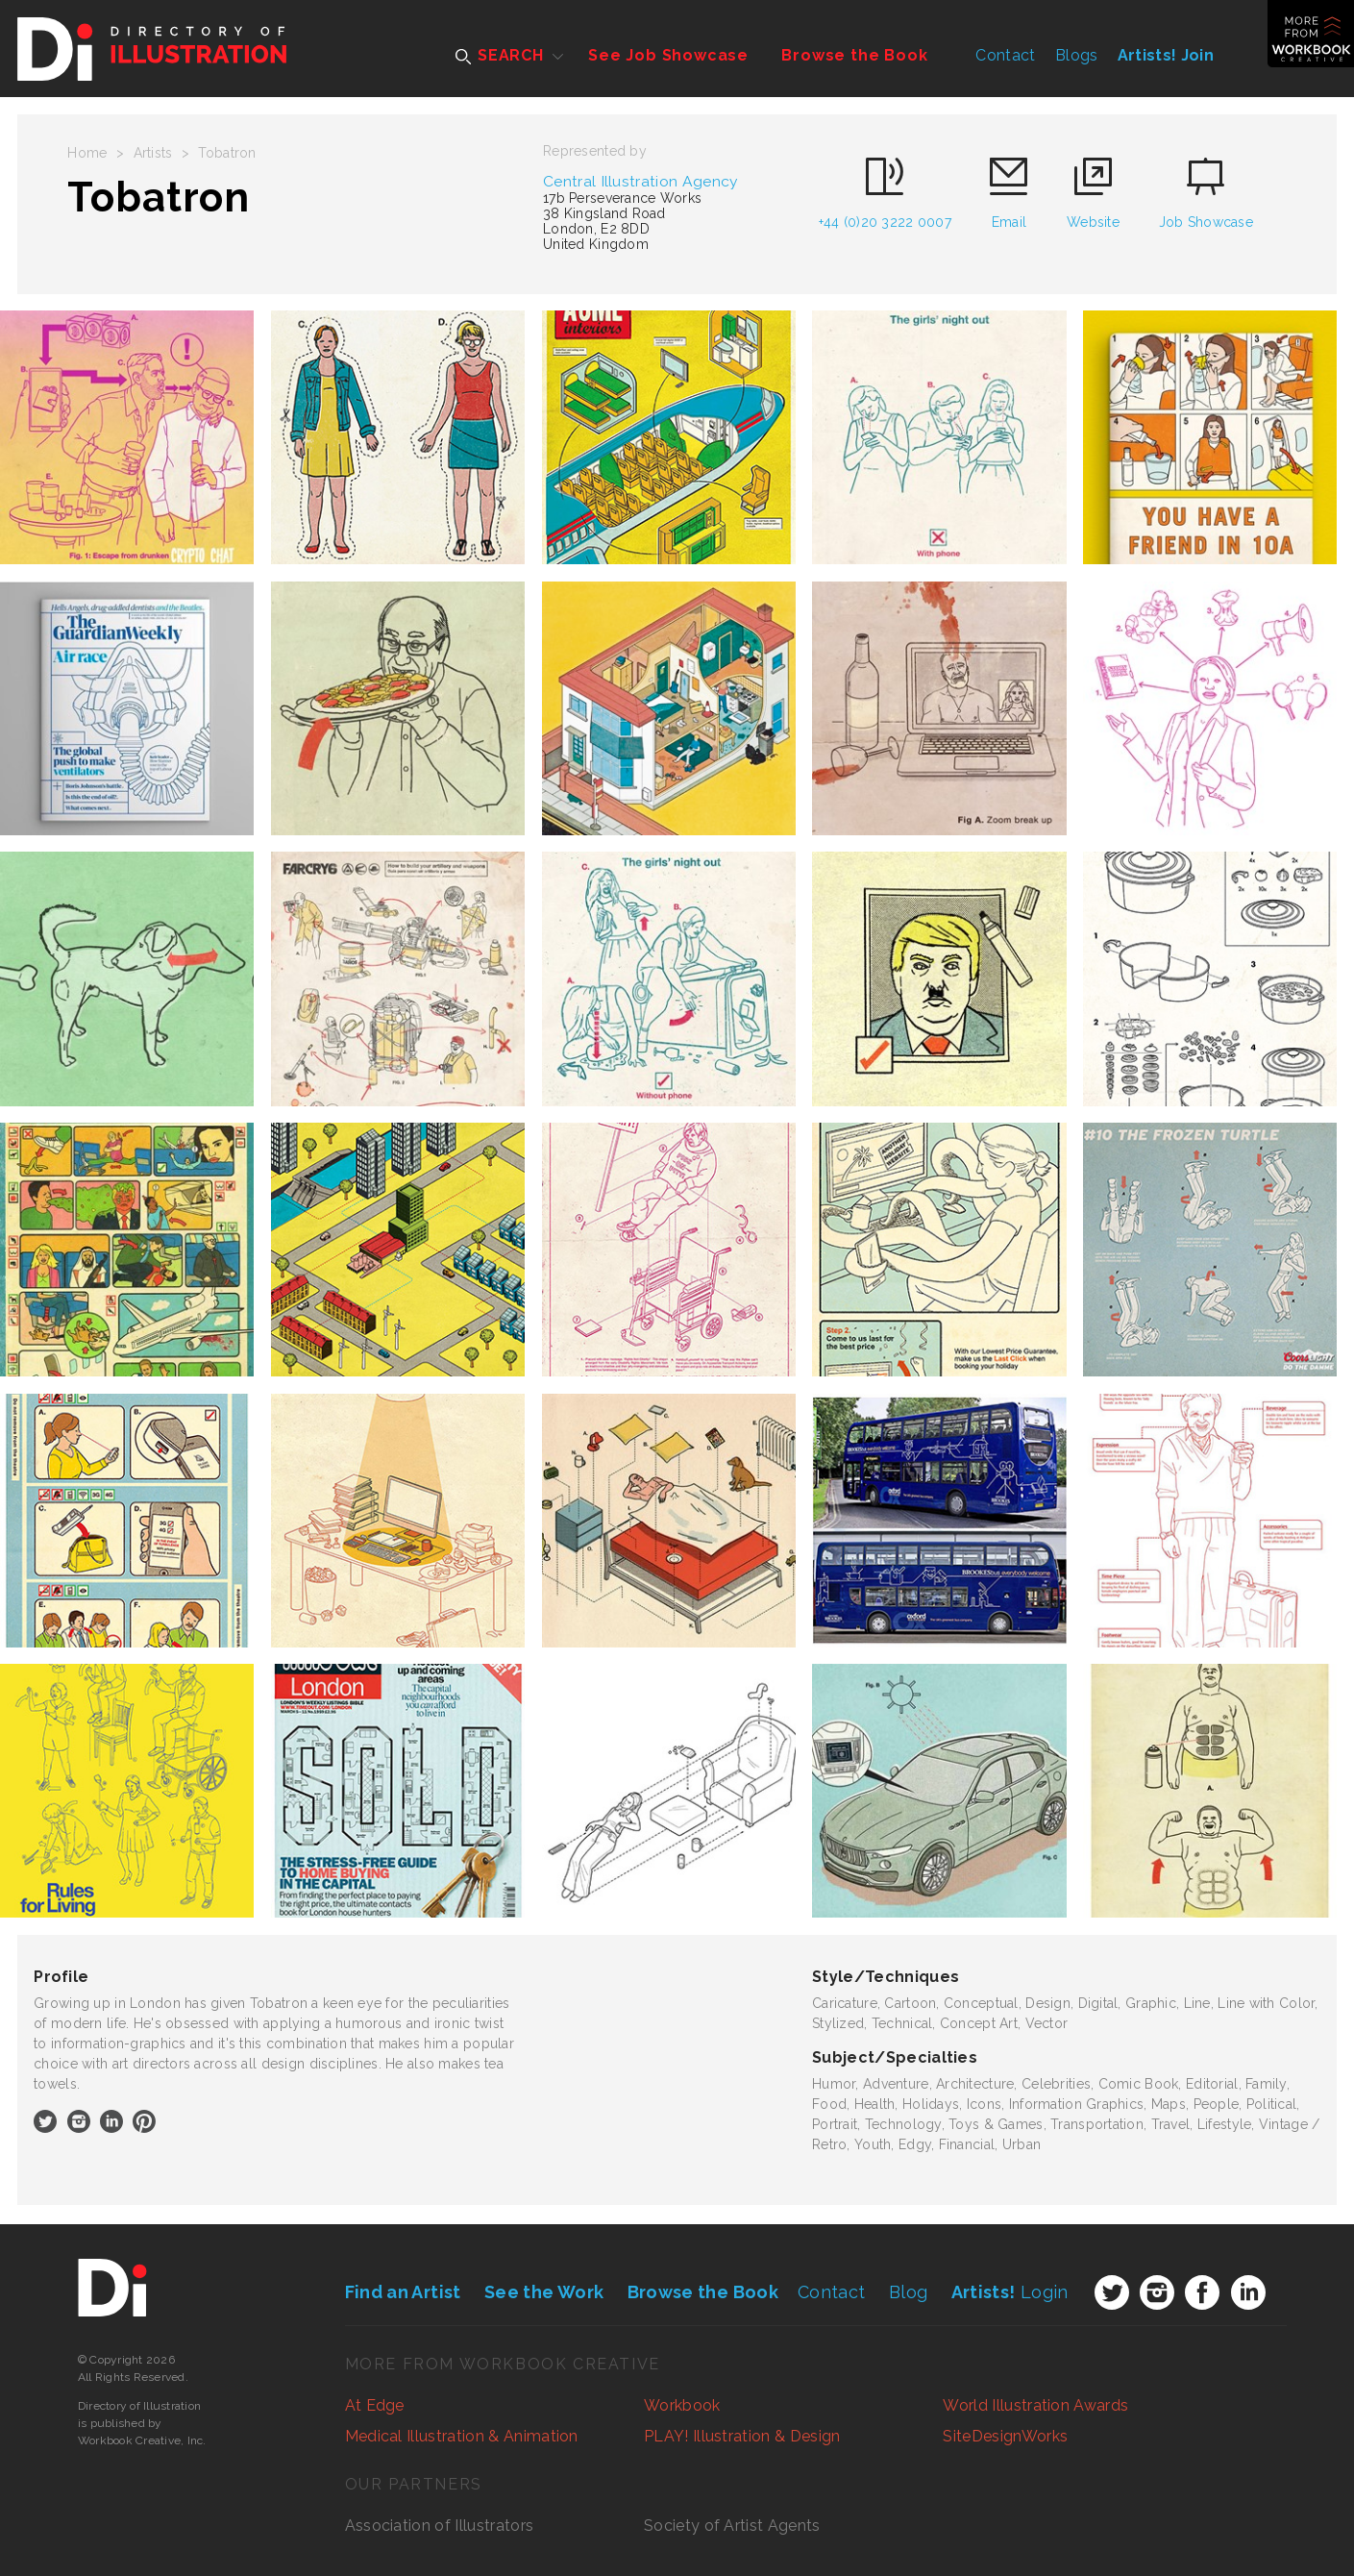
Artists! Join (1166, 55)
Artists (153, 153)
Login (1010, 2292)
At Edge (375, 2405)
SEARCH (499, 55)
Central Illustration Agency (641, 181)
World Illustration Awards (1035, 2405)
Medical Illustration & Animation (462, 2436)
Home (87, 153)
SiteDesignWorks (1005, 2436)
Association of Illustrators (439, 2525)
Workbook (682, 2405)
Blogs (1076, 55)
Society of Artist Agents (732, 2525)
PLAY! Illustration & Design (742, 2436)
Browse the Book (854, 55)
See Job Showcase (668, 55)
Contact (1005, 55)
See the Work (543, 2292)
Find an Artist (403, 2292)
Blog (908, 2292)
